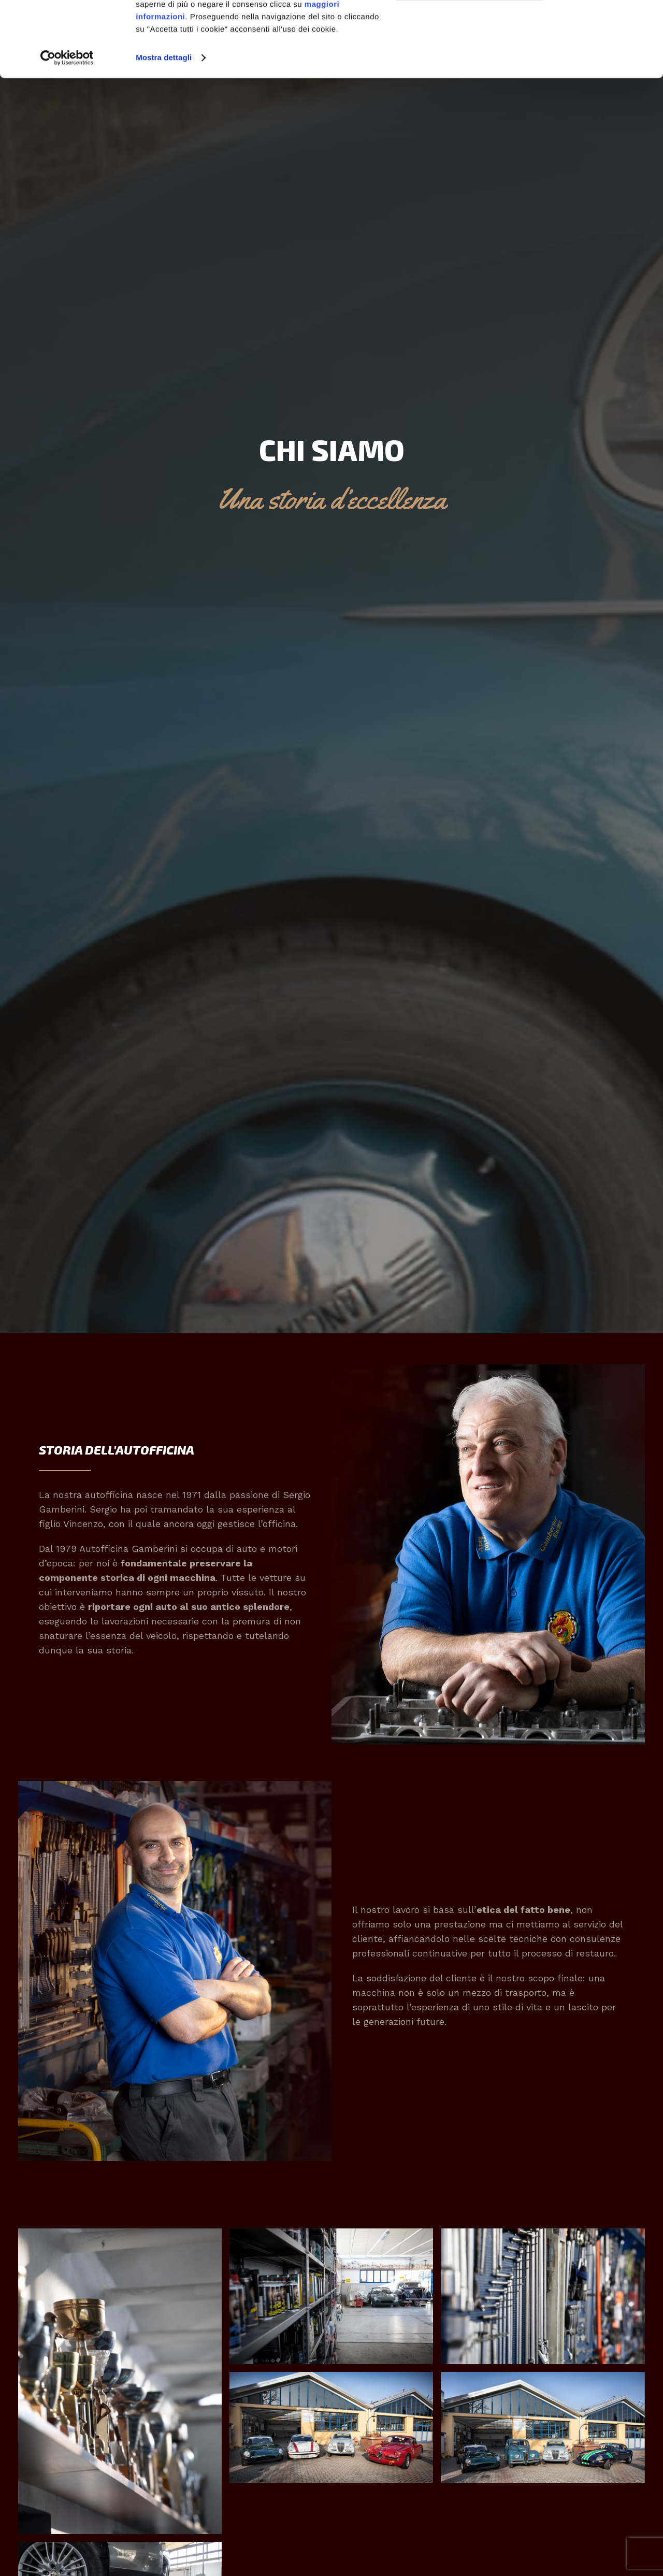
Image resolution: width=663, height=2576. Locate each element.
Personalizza (470, 57)
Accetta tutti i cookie (469, 26)
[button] (120, 2381)
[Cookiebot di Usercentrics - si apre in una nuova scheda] (67, 128)
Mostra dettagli (164, 128)
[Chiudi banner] (609, 24)
